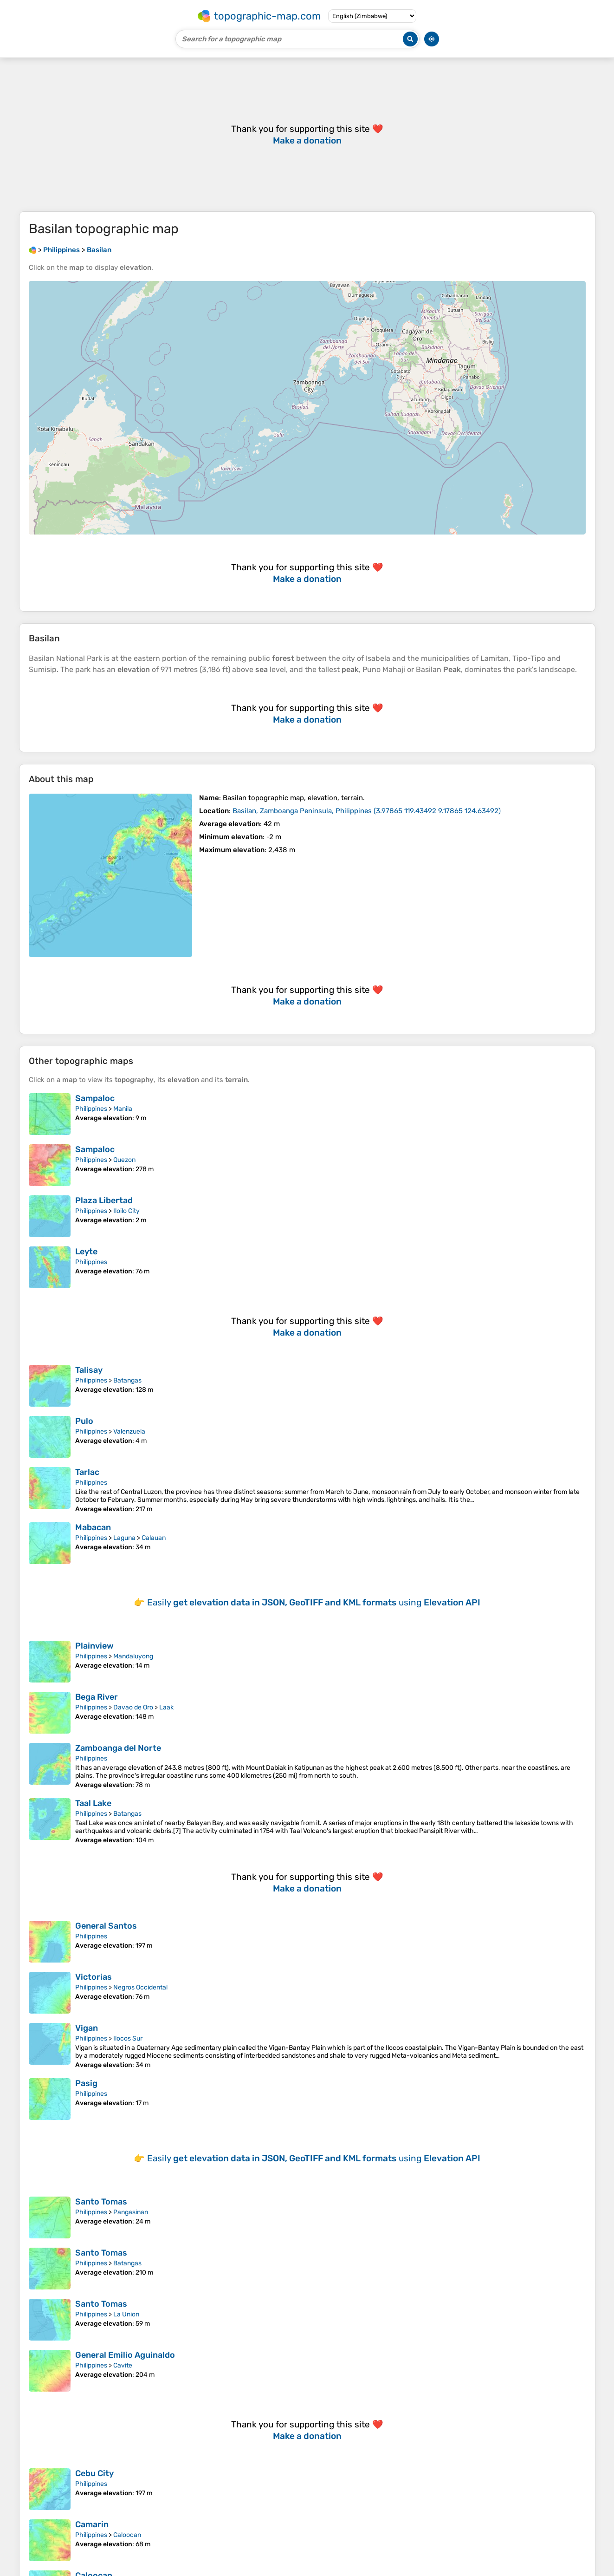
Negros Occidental (140, 1987)
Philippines (91, 1109)
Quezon (124, 1160)
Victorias (93, 1977)
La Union (126, 2314)
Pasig (86, 2083)
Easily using (313, 1602)
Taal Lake (93, 1803)
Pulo (84, 1421)
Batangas (127, 1380)
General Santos (106, 1926)
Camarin (92, 2524)
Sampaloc (95, 1098)
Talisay (89, 1370)
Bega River (96, 1697)
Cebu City (94, 2473)
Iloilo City (126, 1211)
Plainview (94, 1646)
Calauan (154, 1538)
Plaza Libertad (104, 1200)
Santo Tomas (101, 2202)
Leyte (86, 1251)
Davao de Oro (133, 1707)
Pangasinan (130, 2212)
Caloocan (127, 2535)
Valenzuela (129, 1431)
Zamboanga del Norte (118, 1748)
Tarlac (87, 1472)
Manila (122, 1109)
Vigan (86, 2028)
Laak (166, 1707)
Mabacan (93, 1527)
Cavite (122, 2365)
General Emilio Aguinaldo (125, 2355)
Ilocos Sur (127, 2038)
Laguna (124, 1538)
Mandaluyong (133, 1656)
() (367, 811)
